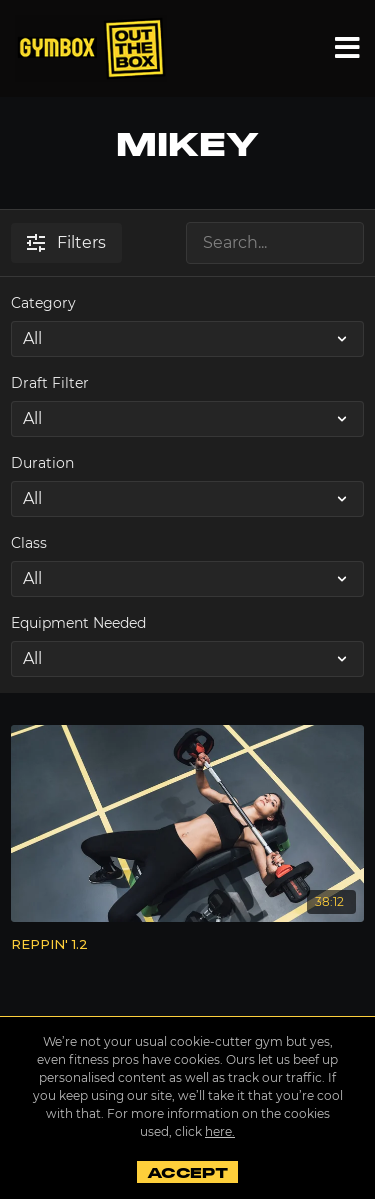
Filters (66, 242)
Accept (187, 1172)
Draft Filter (50, 383)
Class (29, 543)
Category (43, 303)
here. (220, 1131)
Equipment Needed (78, 623)
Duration (42, 463)
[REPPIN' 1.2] (187, 945)
